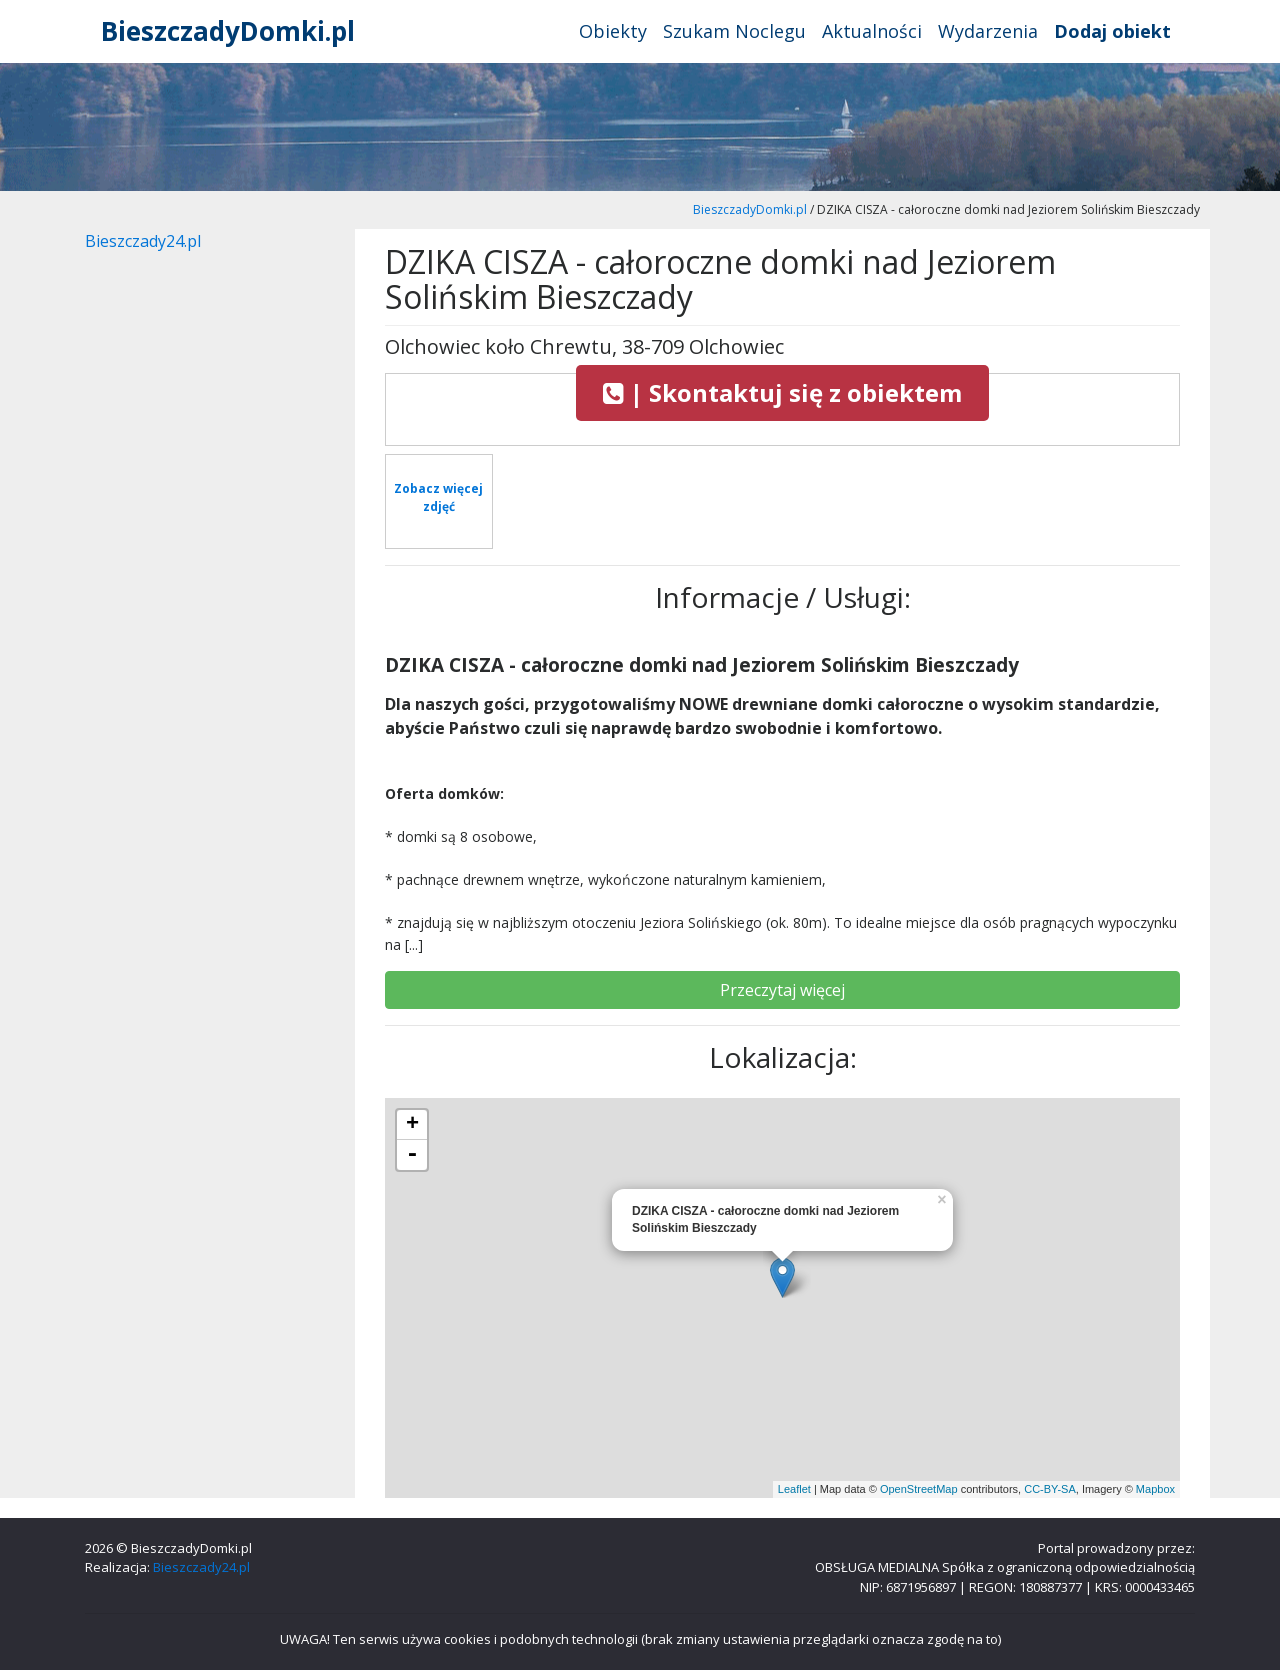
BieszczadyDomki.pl (228, 31)
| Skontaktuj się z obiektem (782, 392)
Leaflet (794, 1489)
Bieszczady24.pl (143, 241)
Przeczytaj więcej (782, 990)
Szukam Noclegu (734, 31)
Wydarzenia (988, 31)
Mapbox (1155, 1489)
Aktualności (872, 31)
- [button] (412, 1155)
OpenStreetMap (919, 1489)
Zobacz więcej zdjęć (438, 497)
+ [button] (412, 1125)
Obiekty (613, 31)
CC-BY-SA (1050, 1489)
